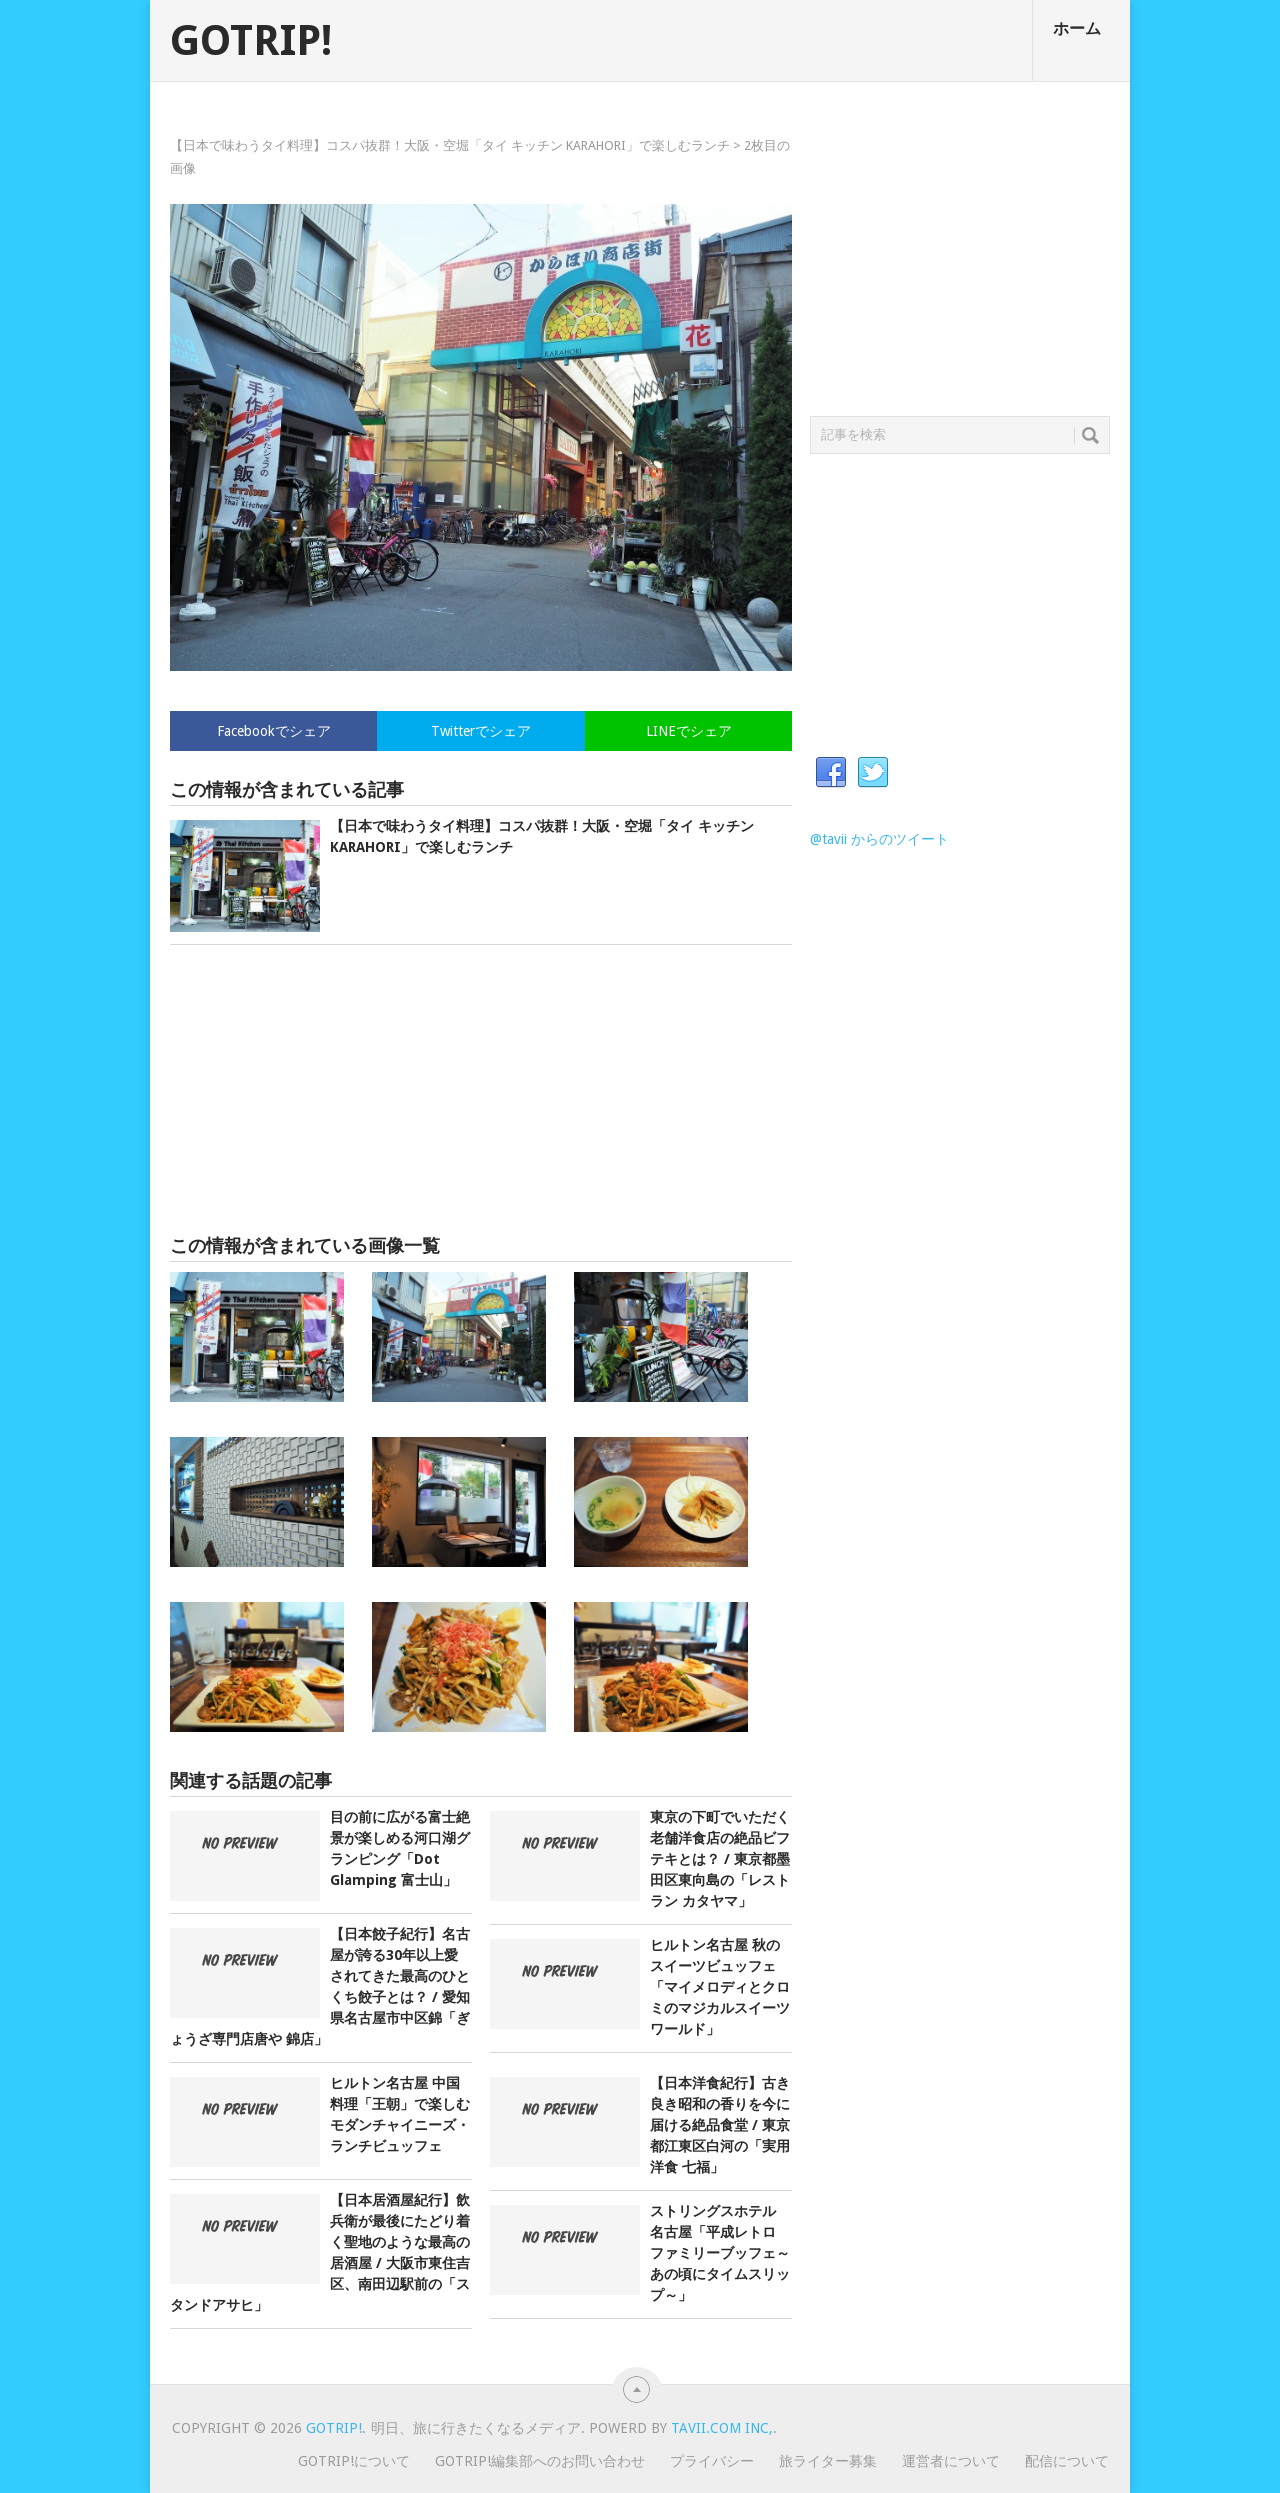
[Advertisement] (481, 1090)
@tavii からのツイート (879, 839)
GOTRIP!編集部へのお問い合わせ (540, 2461)
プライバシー (712, 2461)
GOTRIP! (251, 41)
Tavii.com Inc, (722, 2428)
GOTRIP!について (354, 2461)
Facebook (831, 773)
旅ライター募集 (828, 2461)
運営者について (951, 2461)
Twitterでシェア (481, 731)
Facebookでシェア (274, 731)
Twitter (873, 773)
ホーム (1077, 28)
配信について (1067, 2461)
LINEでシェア (689, 731)
